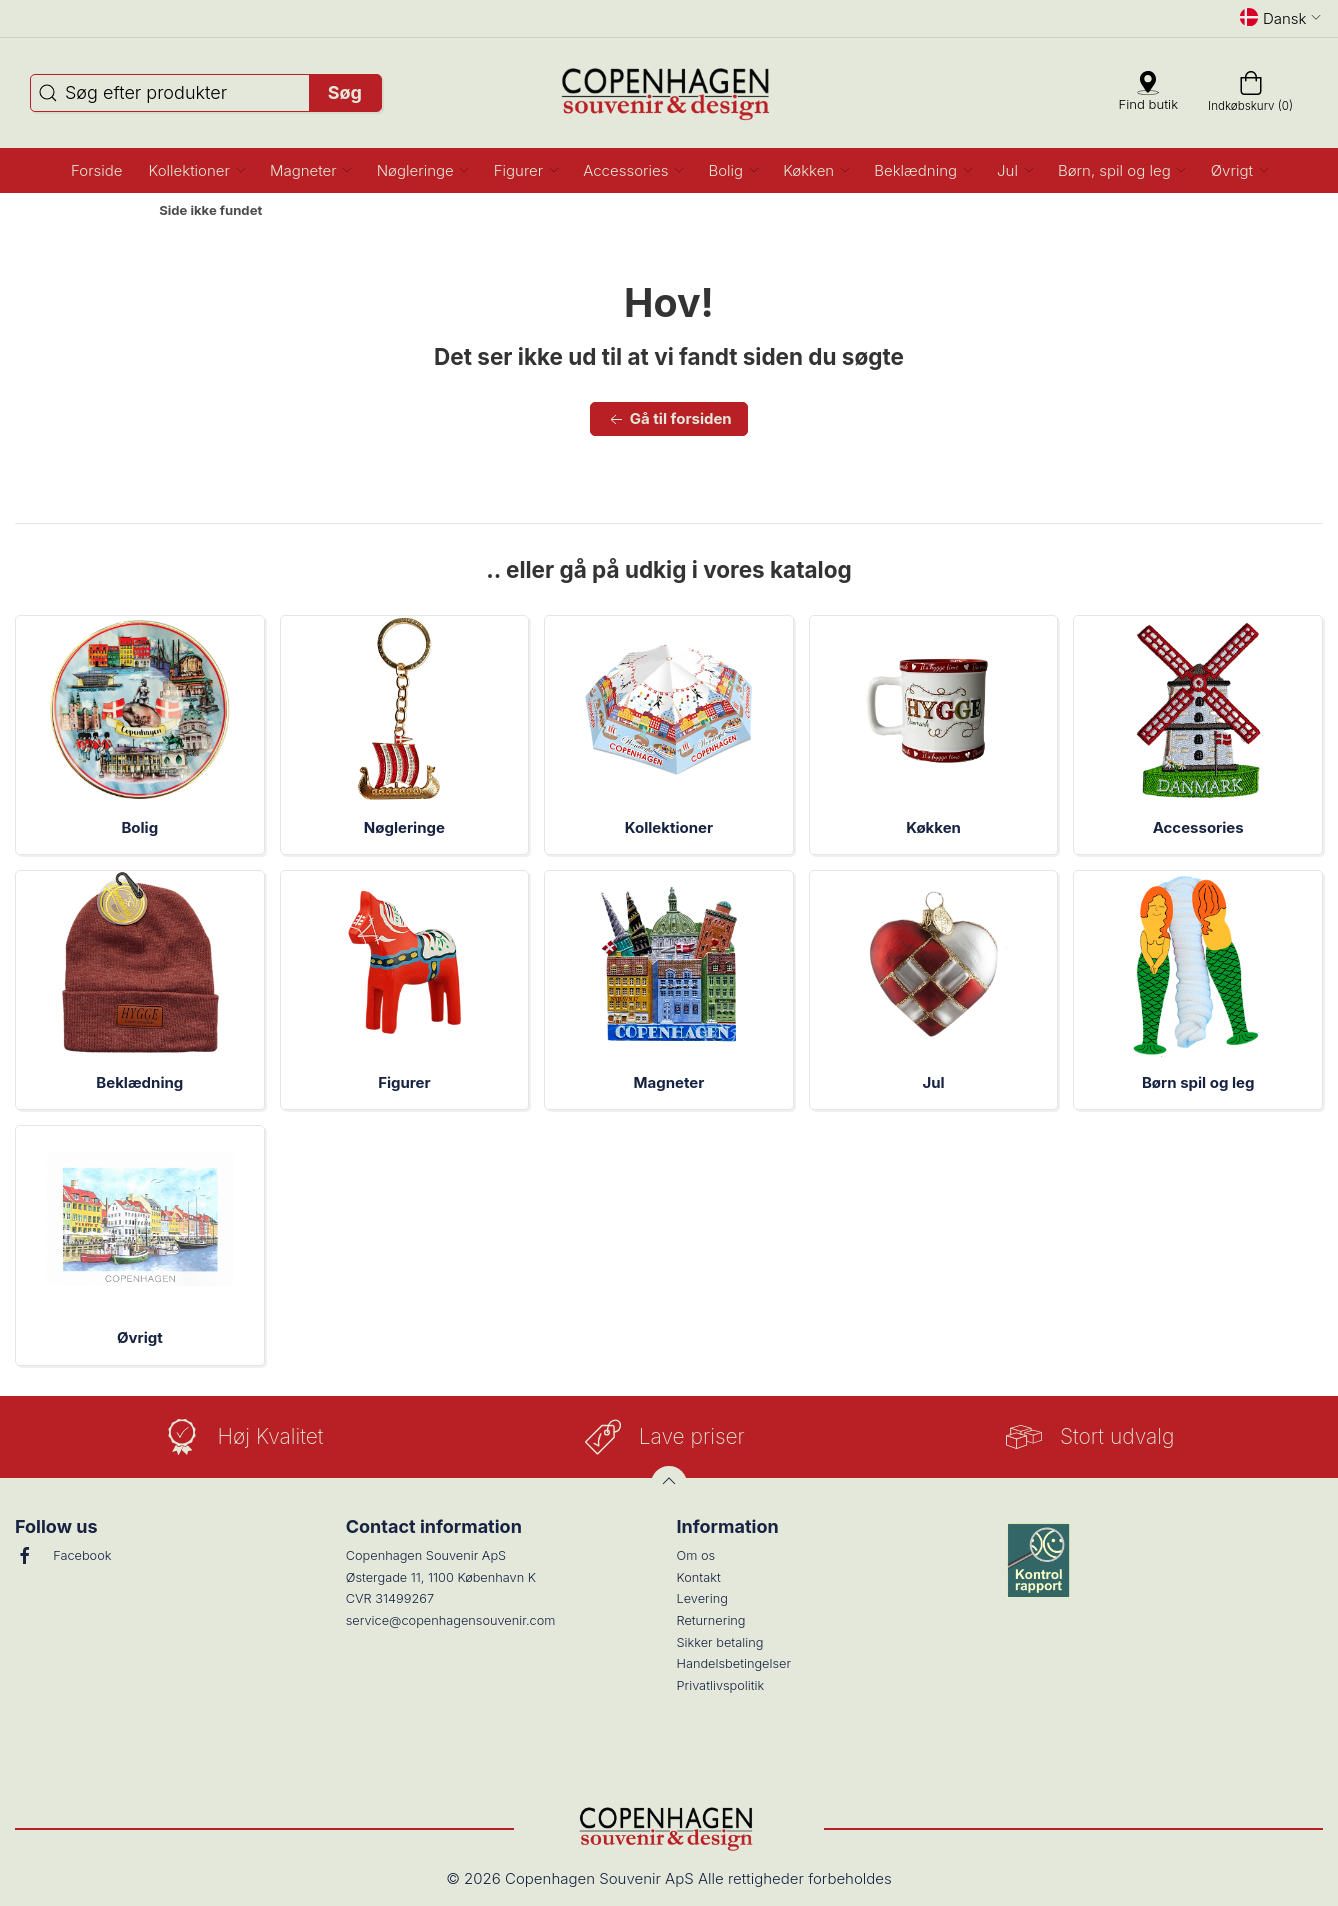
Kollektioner (669, 827)
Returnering (711, 1620)
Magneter (669, 1082)
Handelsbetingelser (734, 1663)
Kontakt (699, 1577)
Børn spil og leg (1198, 1082)
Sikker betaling (720, 1642)
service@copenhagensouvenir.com (451, 1620)
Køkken (933, 827)
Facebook (63, 1556)
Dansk (1281, 18)
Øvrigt (140, 1337)
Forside (108, 211)
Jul (933, 1082)
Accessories (1198, 827)
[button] (196, 170)
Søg (345, 92)
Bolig (139, 827)
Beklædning (139, 1082)
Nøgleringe (404, 827)
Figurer (404, 1082)
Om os (696, 1555)
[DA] (669, 93)
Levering (702, 1598)
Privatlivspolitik (721, 1685)
